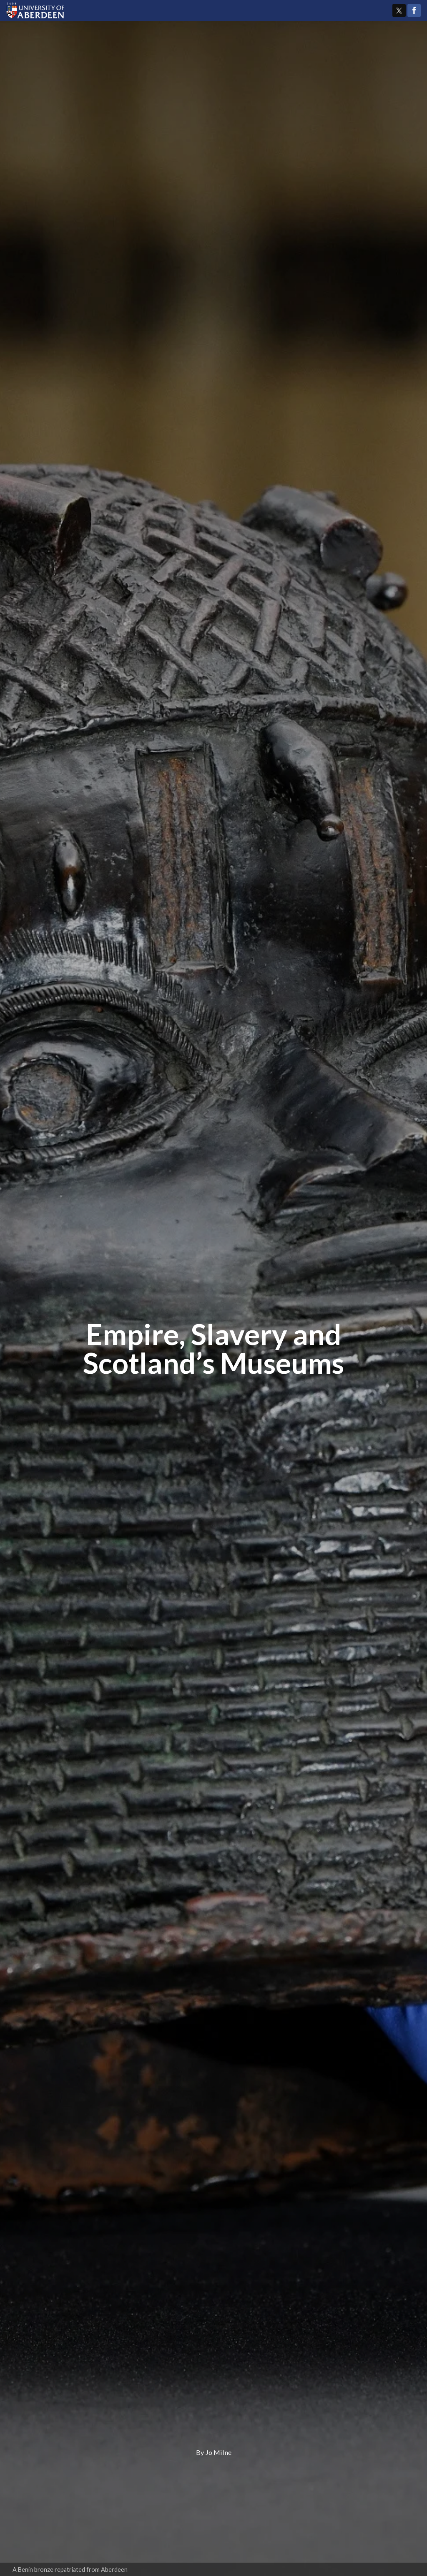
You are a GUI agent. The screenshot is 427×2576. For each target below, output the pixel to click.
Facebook (414, 10)
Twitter (399, 10)
